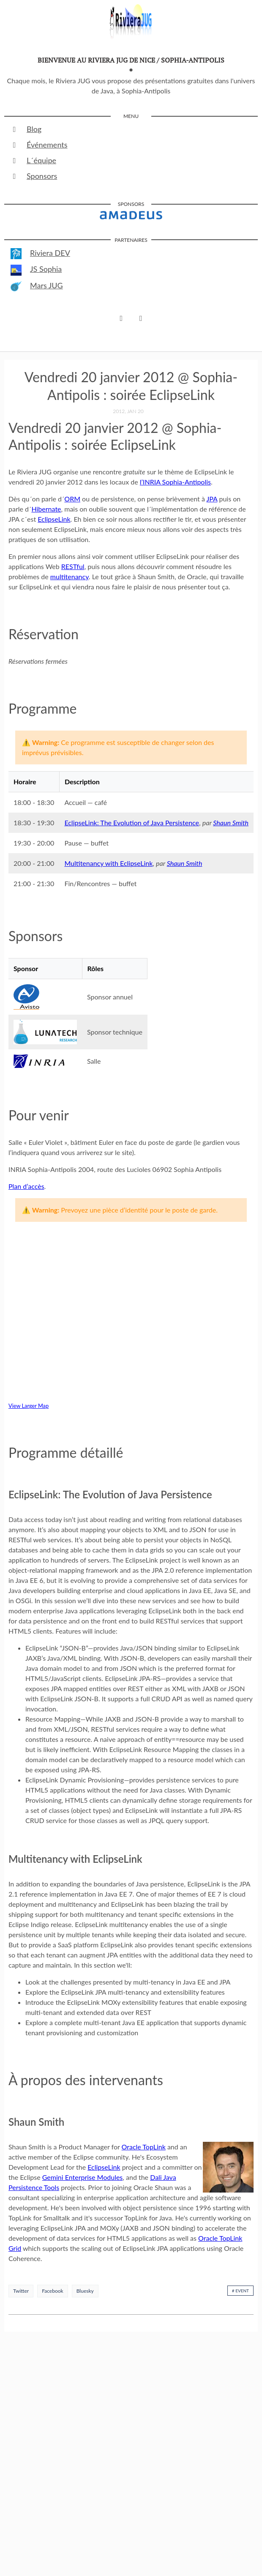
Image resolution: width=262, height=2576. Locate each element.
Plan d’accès (26, 1186)
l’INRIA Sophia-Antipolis (175, 482)
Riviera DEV (40, 253)
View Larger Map (28, 1405)
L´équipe (33, 160)
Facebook (52, 2291)
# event (240, 2290)
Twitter (21, 2291)
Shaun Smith (230, 823)
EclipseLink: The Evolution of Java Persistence (131, 823)
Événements (39, 144)
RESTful (73, 566)
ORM (72, 499)
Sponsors (34, 176)
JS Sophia (36, 269)
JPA (211, 499)
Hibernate (46, 509)
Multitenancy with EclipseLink (108, 863)
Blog (26, 129)
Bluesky (85, 2291)
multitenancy (69, 576)
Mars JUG (37, 286)
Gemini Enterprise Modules (82, 2177)
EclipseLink (54, 519)
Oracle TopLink (144, 2147)
